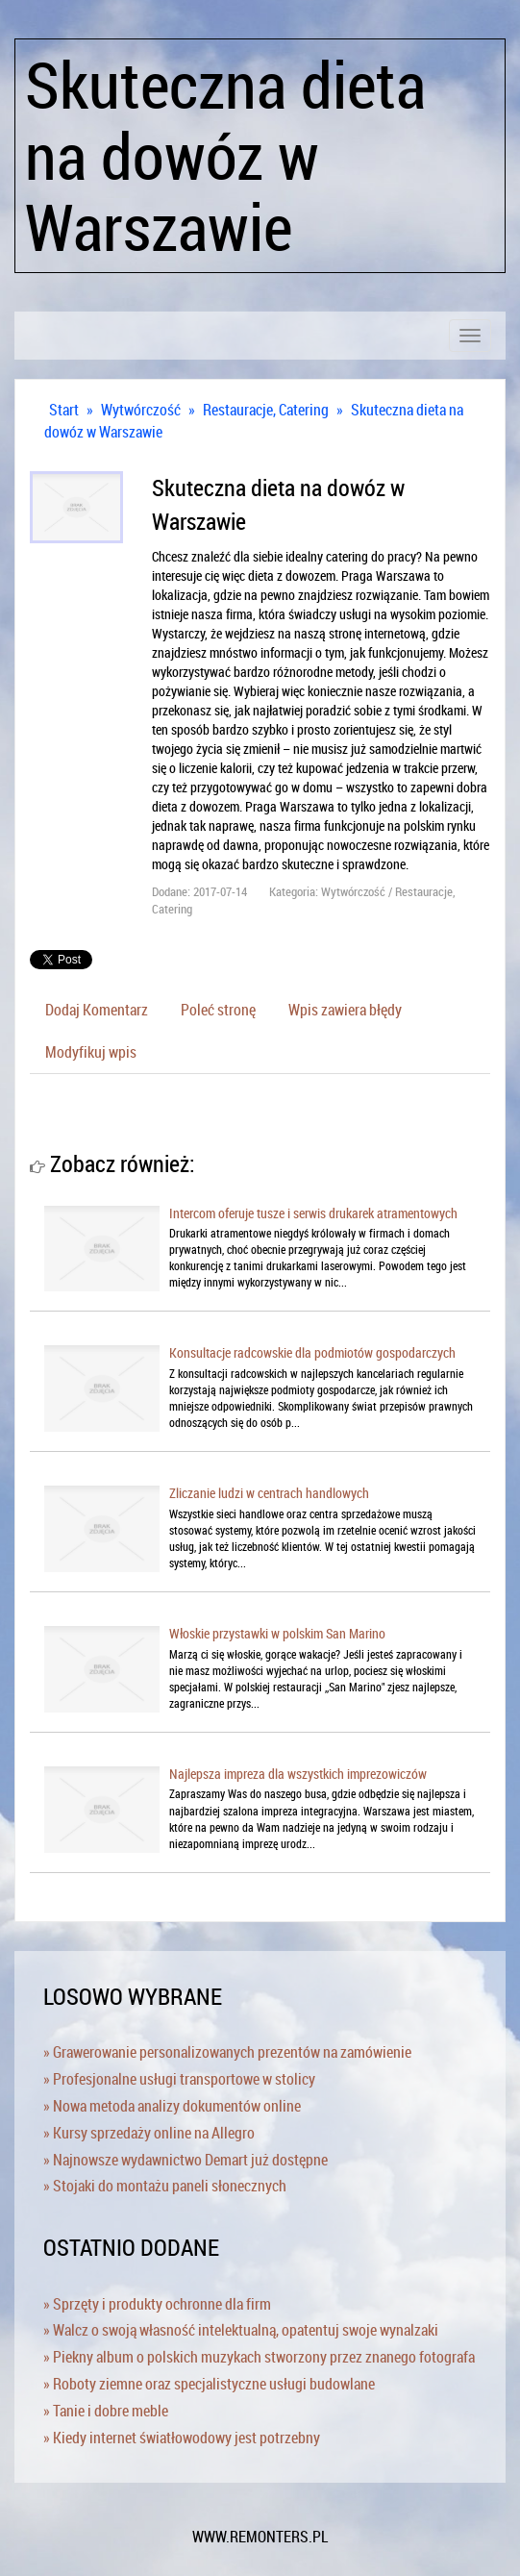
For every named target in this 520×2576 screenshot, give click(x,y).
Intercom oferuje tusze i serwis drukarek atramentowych (313, 1213)
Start (64, 409)
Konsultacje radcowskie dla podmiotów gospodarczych (312, 1352)
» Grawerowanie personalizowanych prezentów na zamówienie (227, 2052)
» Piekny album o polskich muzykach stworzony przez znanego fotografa (259, 2356)
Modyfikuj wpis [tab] (90, 1052)
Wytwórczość (141, 409)
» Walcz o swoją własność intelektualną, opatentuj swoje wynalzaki (240, 2329)
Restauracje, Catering (266, 409)
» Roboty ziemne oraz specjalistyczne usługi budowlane (209, 2383)
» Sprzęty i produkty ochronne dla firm (157, 2303)
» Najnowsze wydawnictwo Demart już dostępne (185, 2159)
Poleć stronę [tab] (218, 1009)
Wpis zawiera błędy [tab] (345, 1009)
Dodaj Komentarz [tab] (96, 1009)
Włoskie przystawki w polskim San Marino (277, 1633)
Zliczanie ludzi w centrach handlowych (269, 1493)
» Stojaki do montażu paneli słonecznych (164, 2185)
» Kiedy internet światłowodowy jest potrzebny (181, 2437)
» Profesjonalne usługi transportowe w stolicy (179, 2078)
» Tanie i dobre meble (105, 2410)
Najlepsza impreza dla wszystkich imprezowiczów (298, 1773)
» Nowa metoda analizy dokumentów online (172, 2105)
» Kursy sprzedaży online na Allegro (149, 2132)
